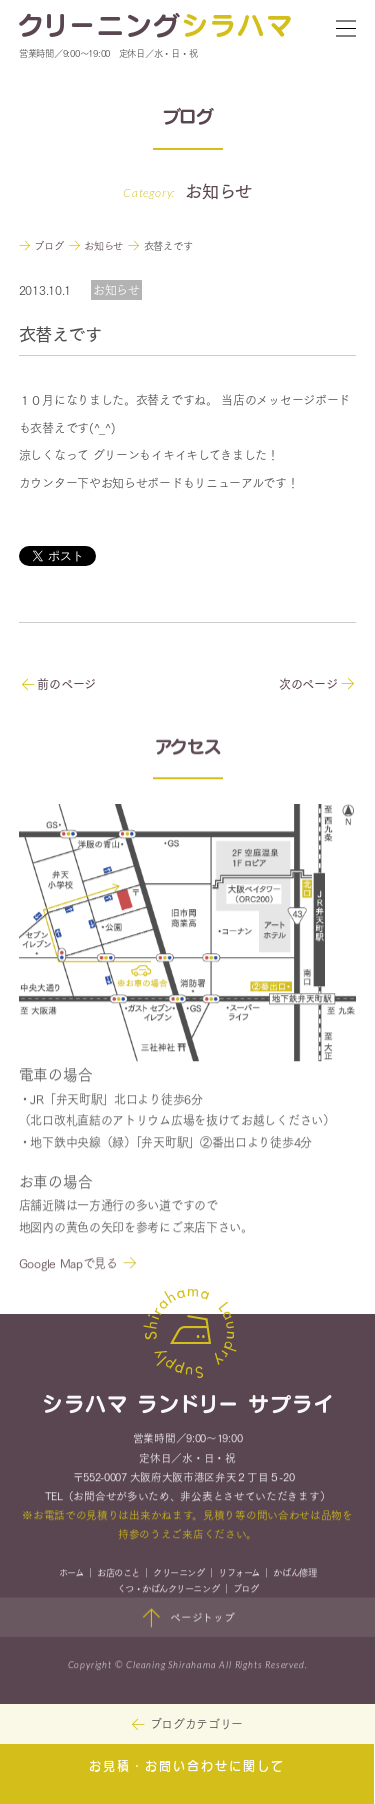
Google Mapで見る (68, 1265)
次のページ (316, 683)
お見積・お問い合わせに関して (187, 1766)
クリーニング (178, 1574)
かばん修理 (294, 1574)
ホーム (71, 1574)
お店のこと (118, 1574)
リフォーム (239, 1574)
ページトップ (187, 1621)
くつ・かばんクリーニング (168, 1591)
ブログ (246, 1591)
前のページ (59, 683)
